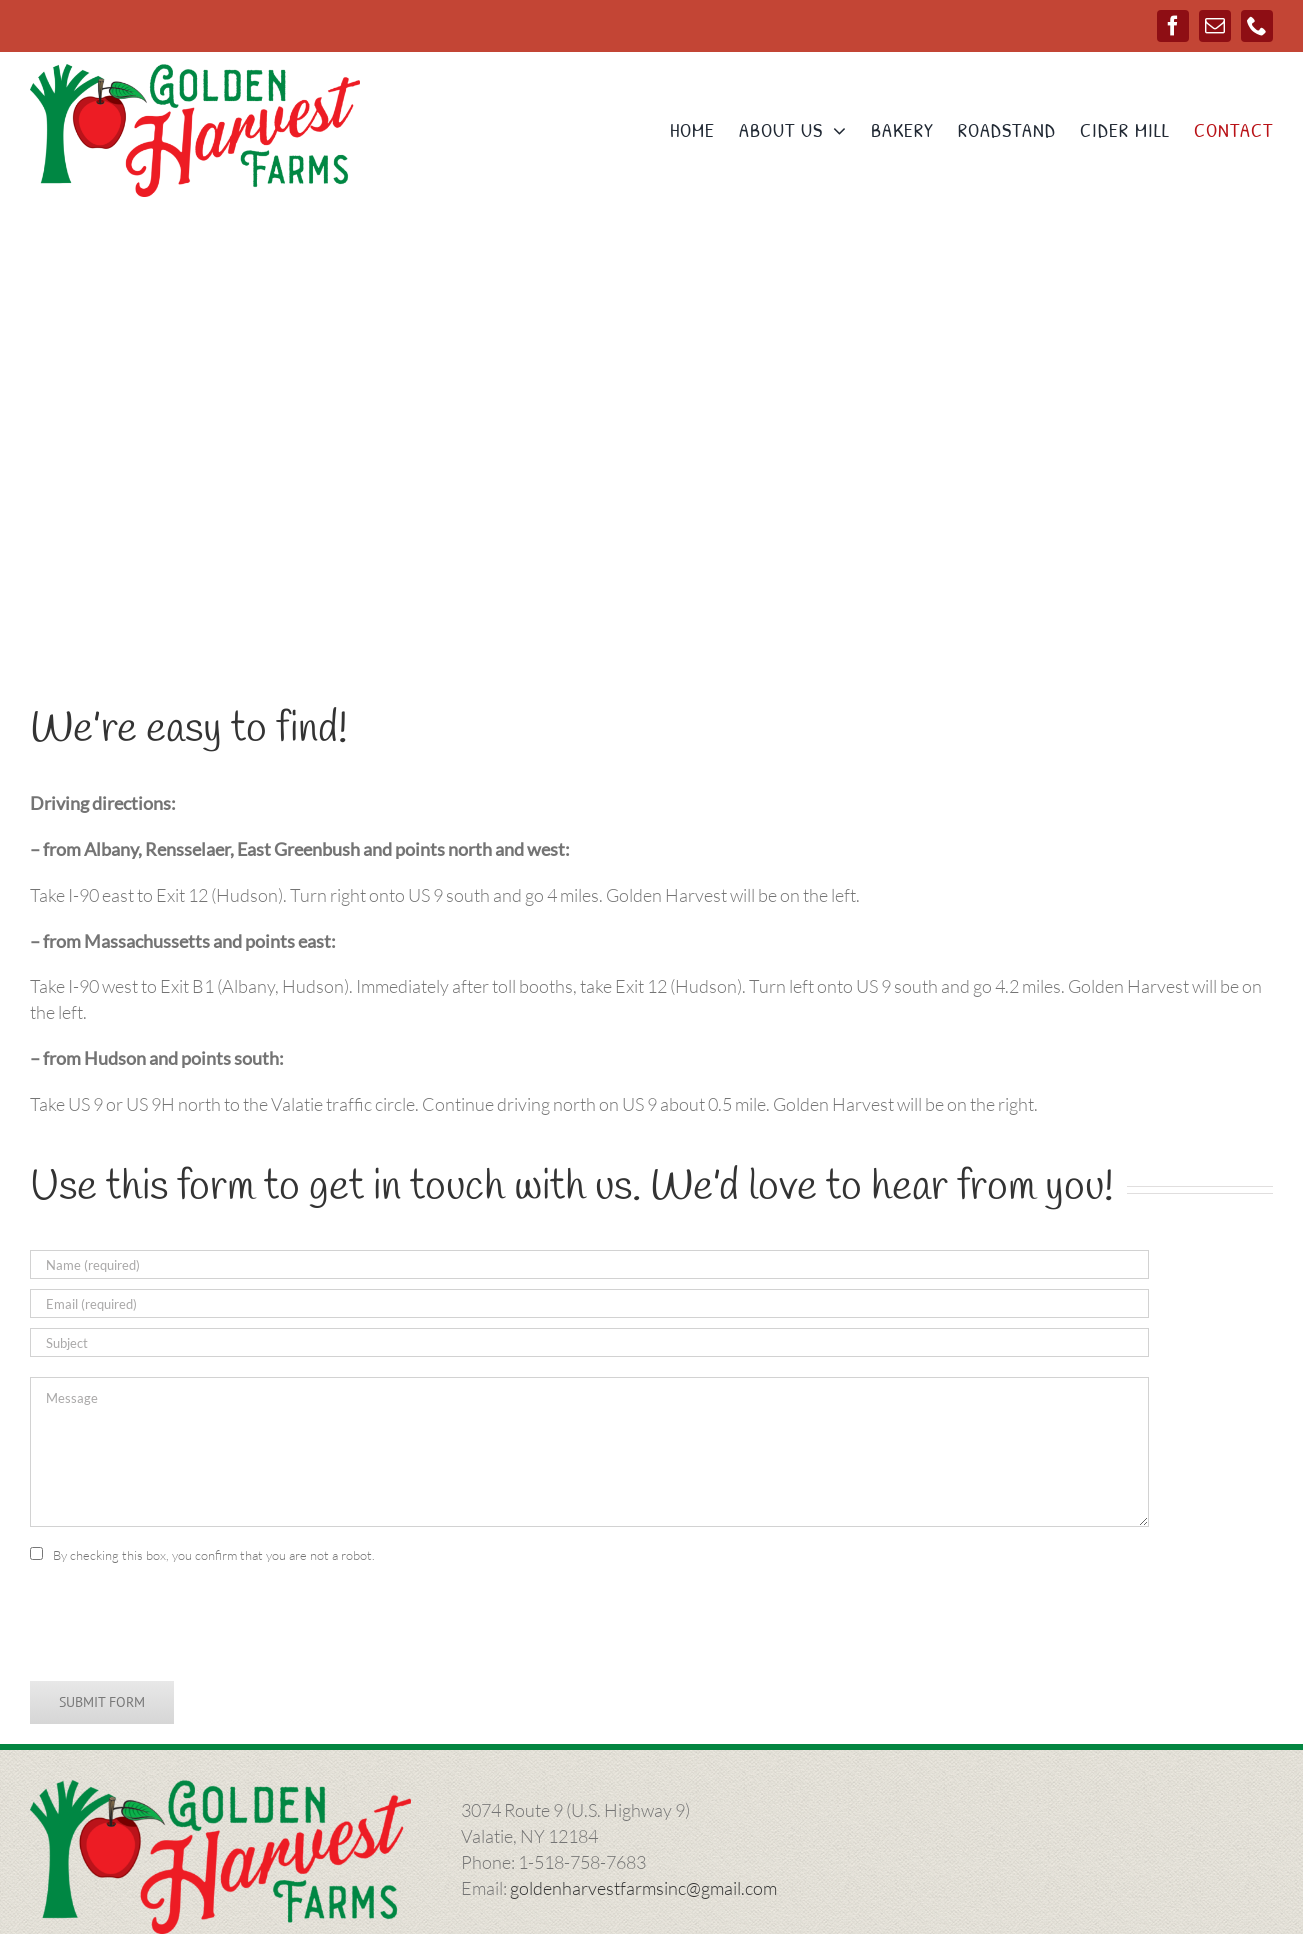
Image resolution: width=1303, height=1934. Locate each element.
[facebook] (1173, 26)
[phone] (1257, 26)
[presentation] (182, 1622)
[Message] (589, 1452)
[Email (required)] (589, 1303)
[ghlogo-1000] (195, 73)
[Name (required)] (589, 1264)
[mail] (1215, 26)
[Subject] (589, 1342)
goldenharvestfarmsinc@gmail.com (643, 1888)
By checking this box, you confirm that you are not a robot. (214, 1555)
